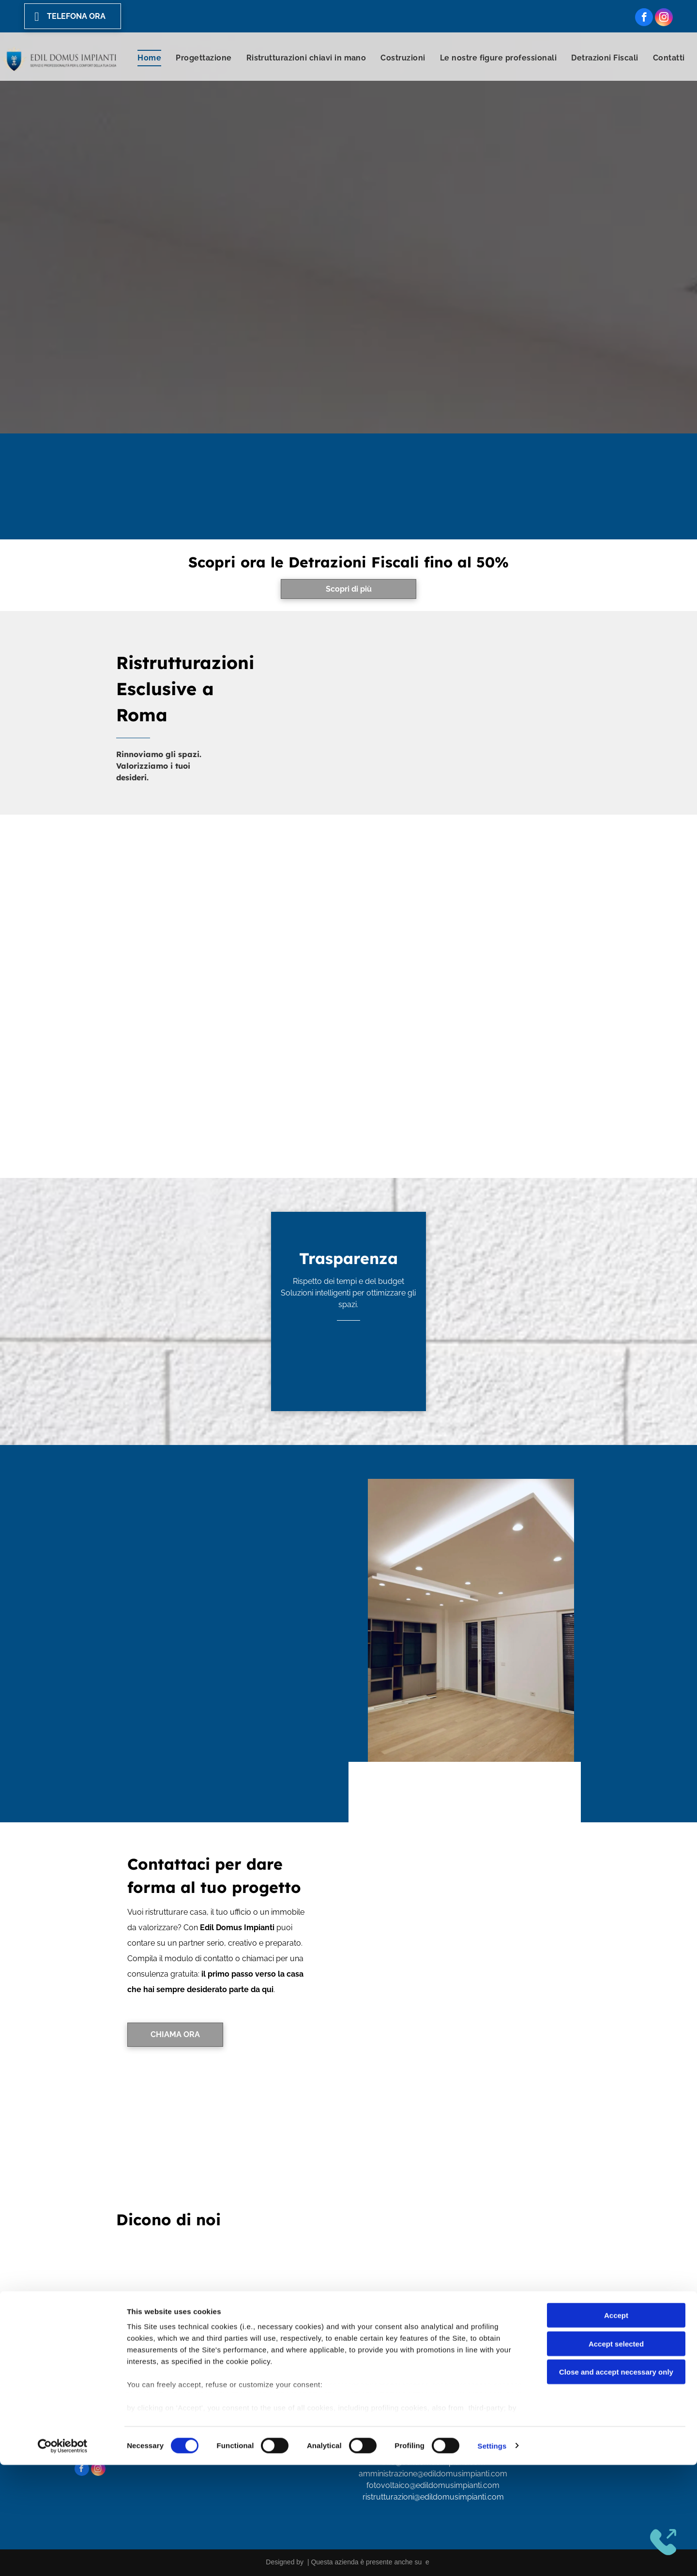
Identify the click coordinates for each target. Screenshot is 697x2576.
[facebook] (644, 18)
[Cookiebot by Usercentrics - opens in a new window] (62, 2557)
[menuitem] (149, 58)
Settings (492, 2557)
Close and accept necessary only (616, 2483)
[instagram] (664, 18)
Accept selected (616, 2455)
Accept (616, 2427)
